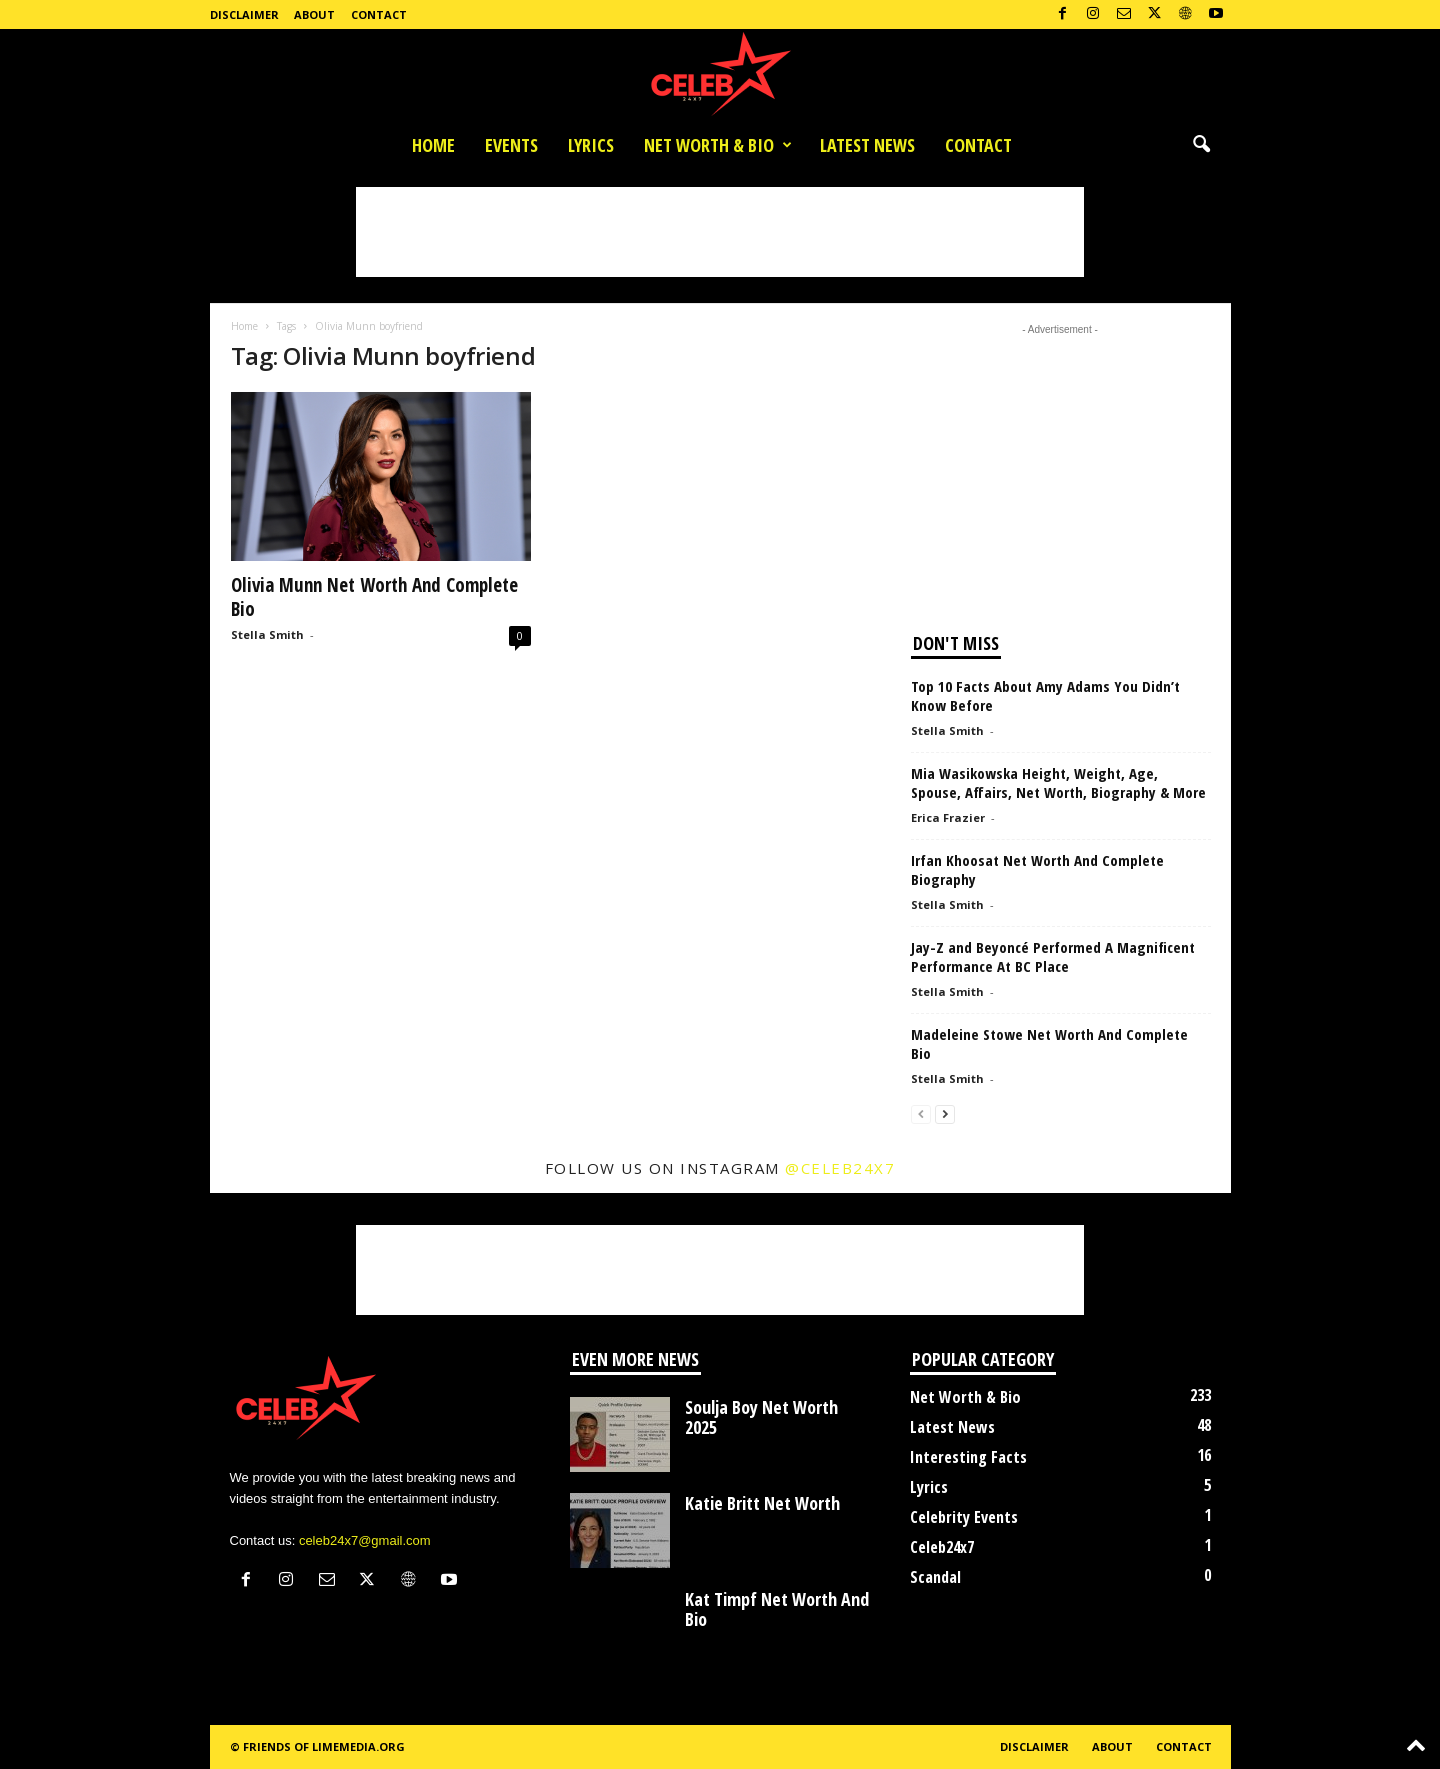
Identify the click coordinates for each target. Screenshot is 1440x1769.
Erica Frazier (948, 817)
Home (433, 145)
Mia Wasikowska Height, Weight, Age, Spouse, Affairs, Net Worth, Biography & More (1058, 782)
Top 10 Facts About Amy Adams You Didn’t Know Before (1045, 695)
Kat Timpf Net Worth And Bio (777, 1609)
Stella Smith (267, 634)
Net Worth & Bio (718, 145)
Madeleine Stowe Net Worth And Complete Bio (1049, 1043)
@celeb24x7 (840, 1168)
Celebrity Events (964, 1517)
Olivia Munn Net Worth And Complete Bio (374, 597)
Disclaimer (244, 14)
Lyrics (591, 145)
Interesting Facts (968, 1457)
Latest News (867, 145)
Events (511, 145)
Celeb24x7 (942, 1547)
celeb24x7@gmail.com (365, 1540)
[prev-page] (921, 1113)
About (314, 14)
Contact (379, 14)
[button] (1201, 145)
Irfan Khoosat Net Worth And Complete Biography (1037, 869)
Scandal (935, 1577)
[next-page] (945, 1113)
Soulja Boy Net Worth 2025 (761, 1417)
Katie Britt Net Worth (762, 1503)
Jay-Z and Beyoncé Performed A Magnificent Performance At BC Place (1053, 956)
